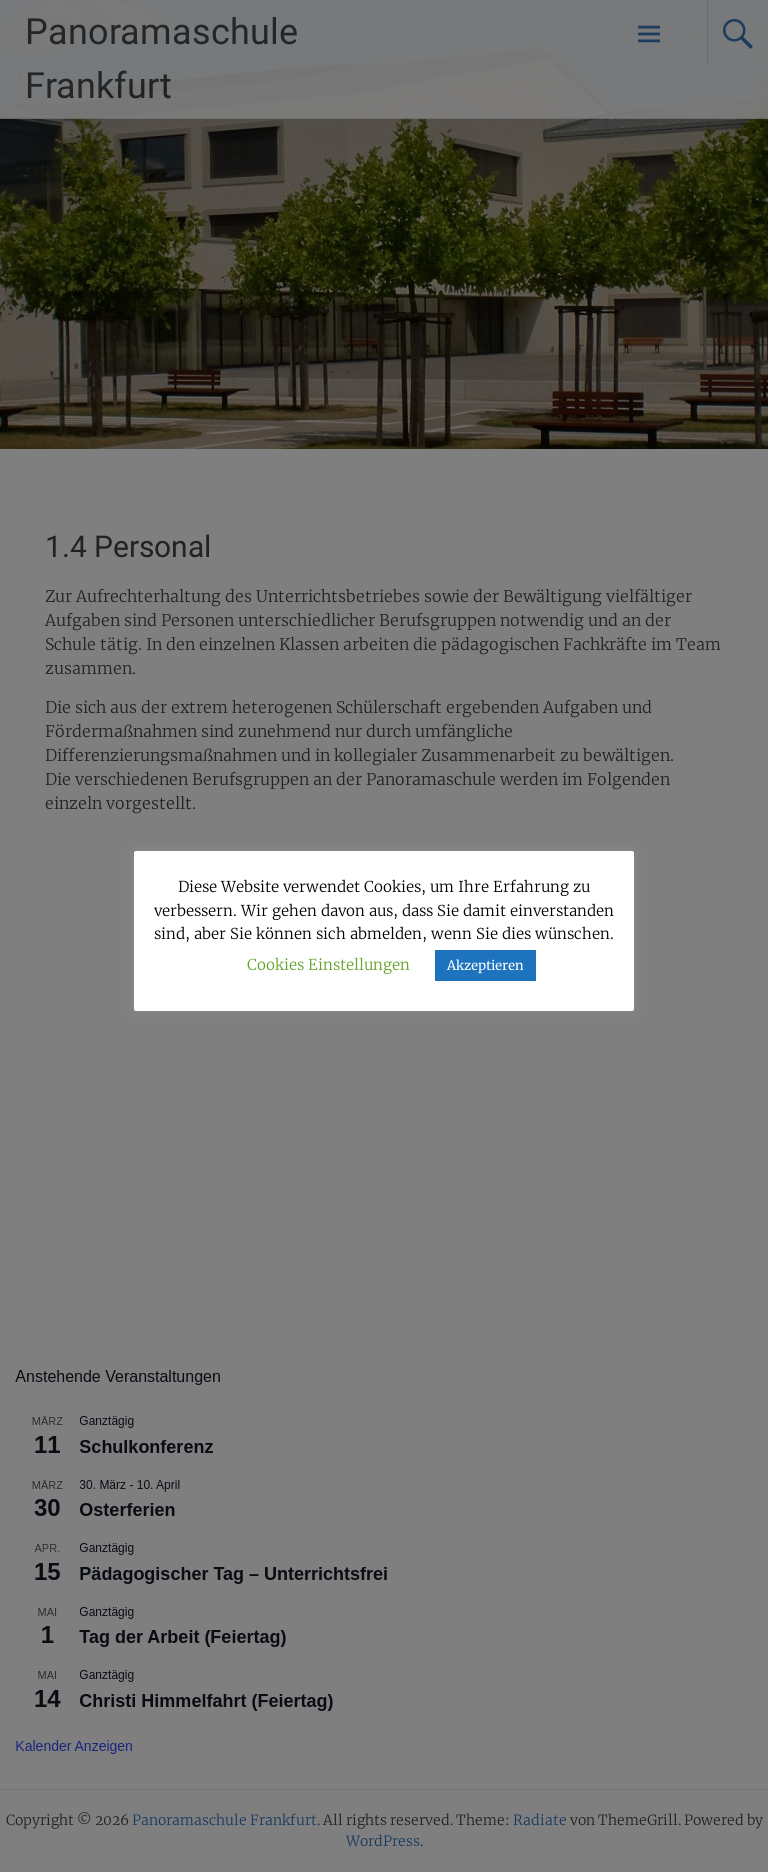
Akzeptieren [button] (485, 965)
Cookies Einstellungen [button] (328, 964)
